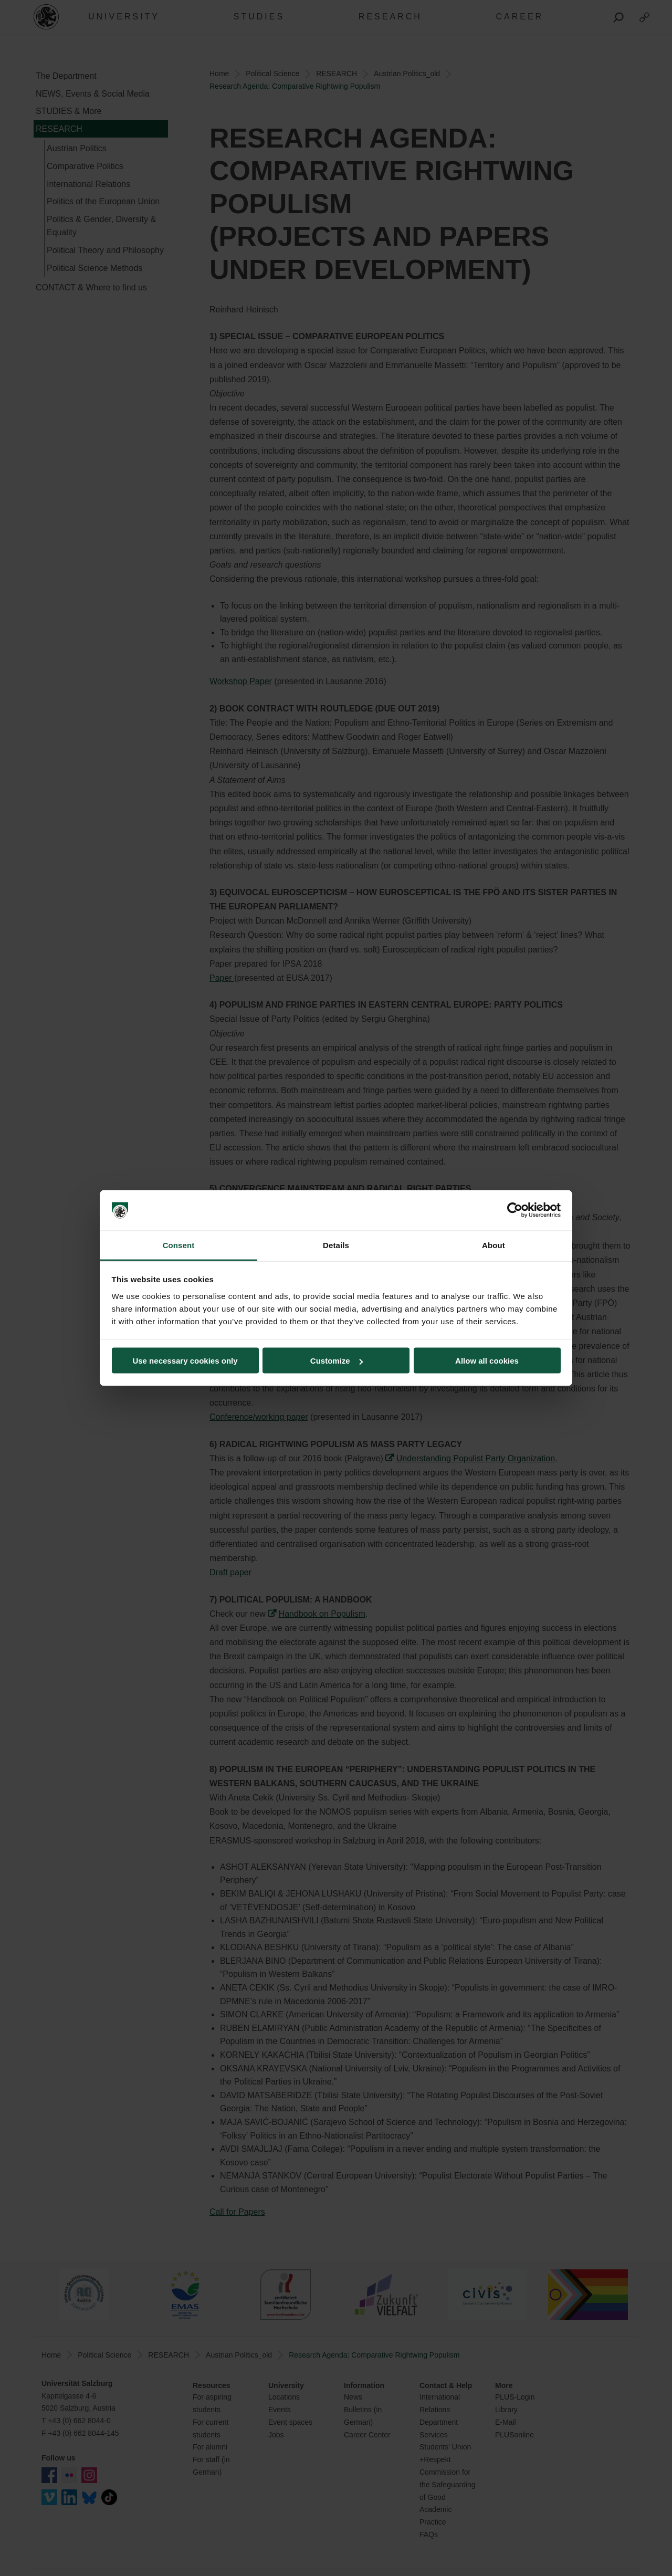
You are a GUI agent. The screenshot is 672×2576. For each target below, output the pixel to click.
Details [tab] (336, 1244)
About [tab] (493, 1244)
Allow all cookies (487, 1360)
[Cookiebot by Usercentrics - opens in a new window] (515, 1210)
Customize (336, 1360)
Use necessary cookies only (184, 1360)
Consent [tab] (179, 1244)
